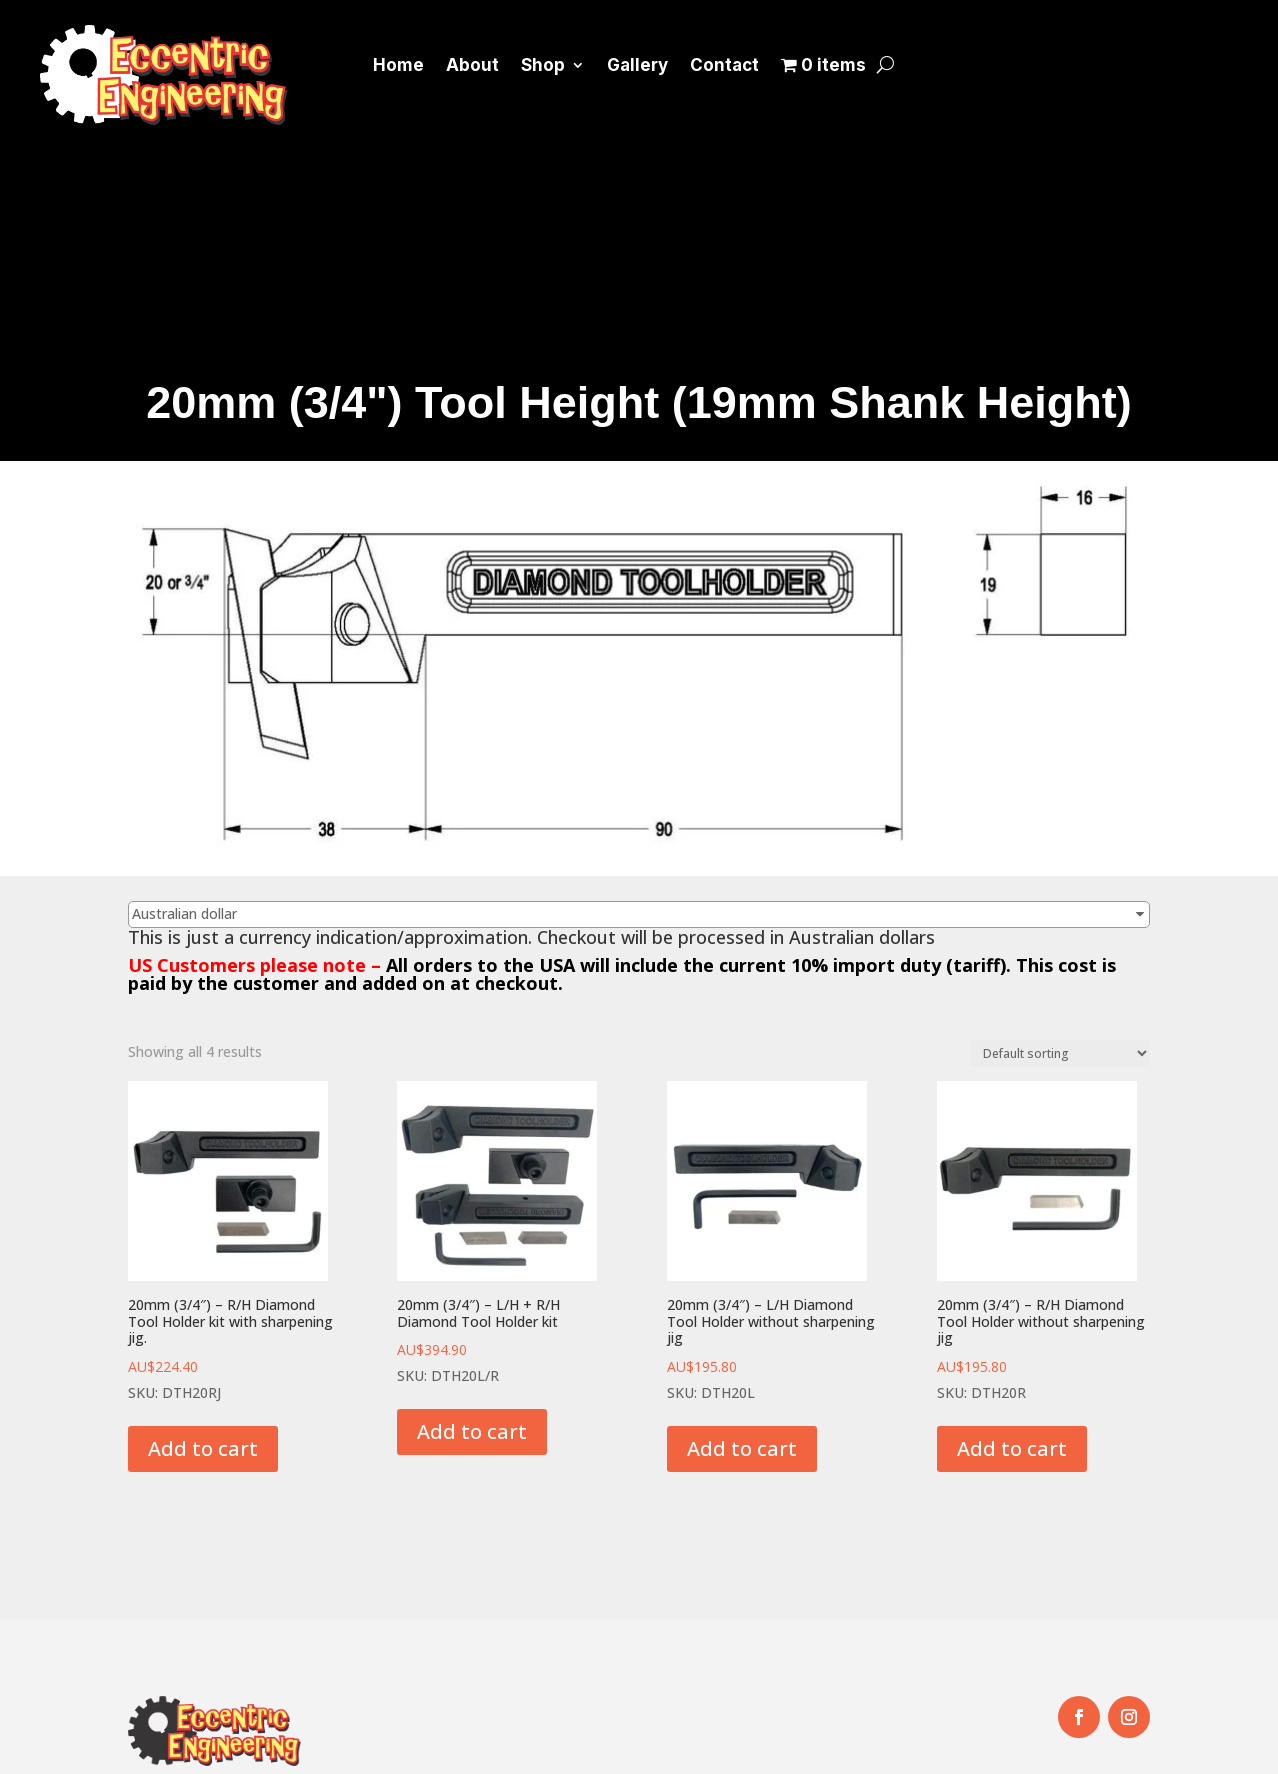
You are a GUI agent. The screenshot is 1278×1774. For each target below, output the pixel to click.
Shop (543, 65)
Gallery (637, 65)
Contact (724, 65)
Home (398, 65)
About (472, 65)
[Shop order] (1060, 1053)
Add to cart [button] (203, 1448)
